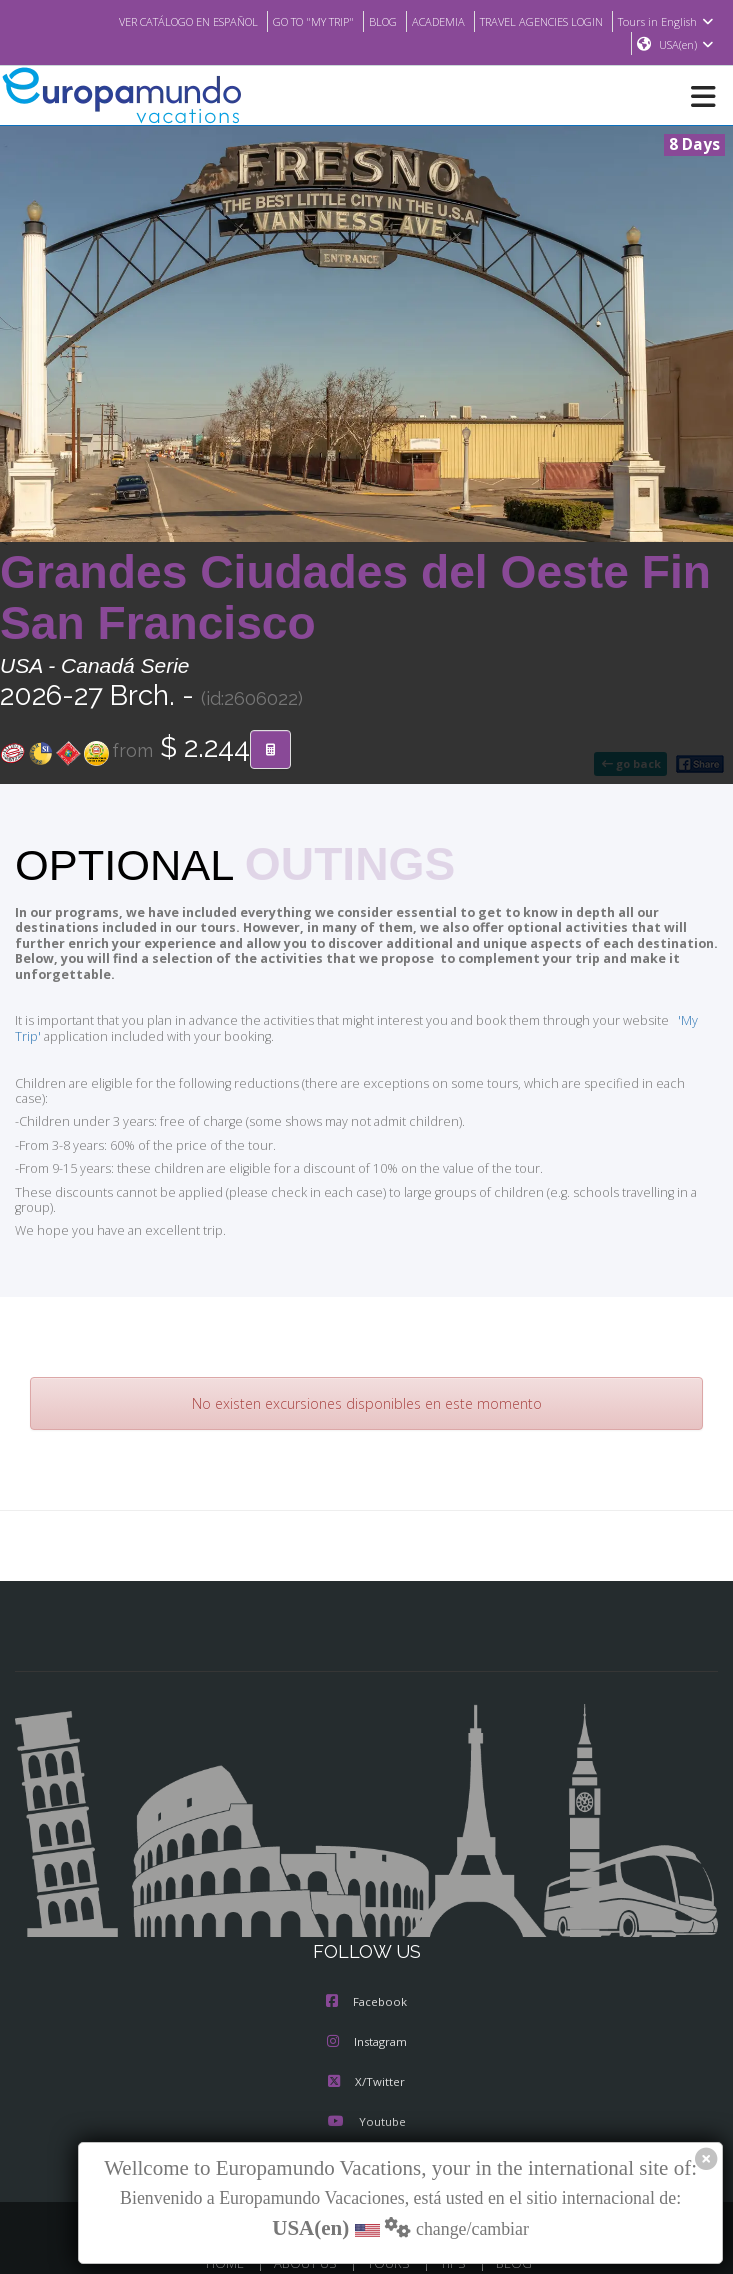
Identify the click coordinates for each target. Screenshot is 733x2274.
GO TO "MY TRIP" (288, 21)
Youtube (366, 2077)
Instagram (367, 1997)
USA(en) (686, 45)
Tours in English (668, 21)
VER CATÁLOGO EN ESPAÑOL (149, 21)
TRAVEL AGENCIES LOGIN (535, 21)
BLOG (363, 21)
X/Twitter (366, 2037)
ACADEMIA (422, 21)
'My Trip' (672, 1006)
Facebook (366, 1957)
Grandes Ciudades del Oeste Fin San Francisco (355, 598)
